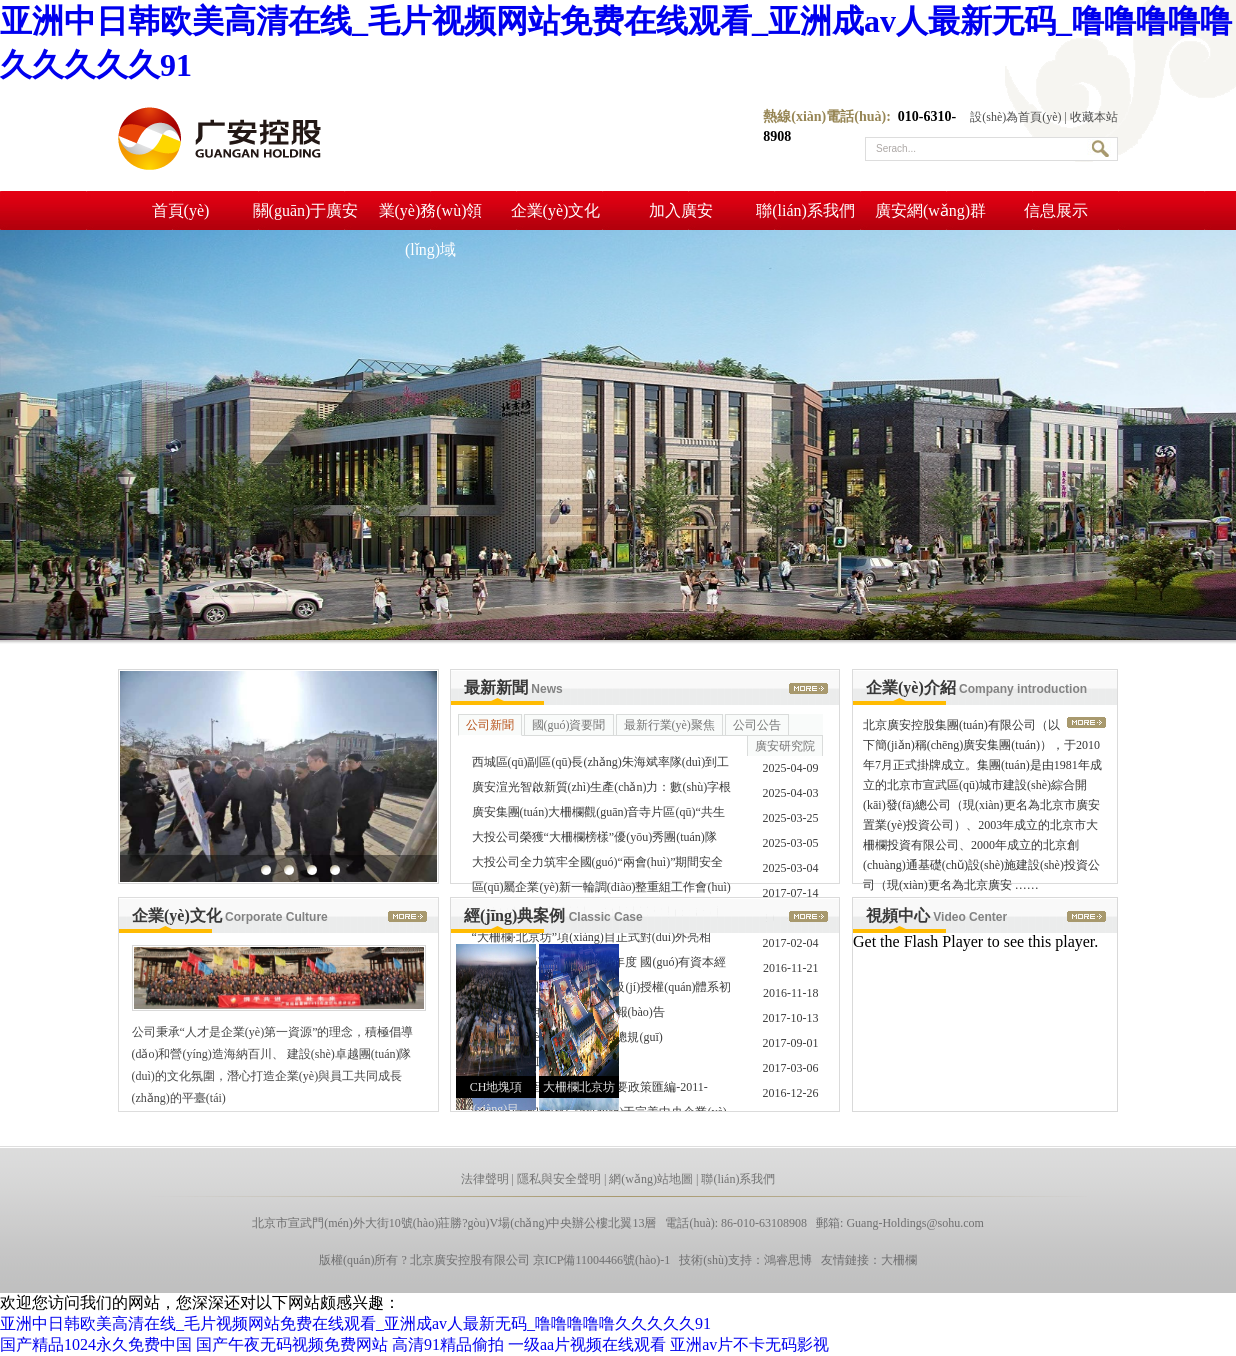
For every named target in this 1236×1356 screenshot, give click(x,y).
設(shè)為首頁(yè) (1015, 117)
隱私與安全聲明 (559, 1179)
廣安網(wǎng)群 (930, 210)
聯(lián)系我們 (805, 210)
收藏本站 (1094, 117)
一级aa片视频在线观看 (587, 1344)
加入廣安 (681, 210)
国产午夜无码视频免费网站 (292, 1344)
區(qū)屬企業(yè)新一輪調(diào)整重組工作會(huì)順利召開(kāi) (601, 890)
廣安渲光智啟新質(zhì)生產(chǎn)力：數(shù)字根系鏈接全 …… (602, 790)
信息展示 (1056, 210)
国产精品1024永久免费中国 (96, 1344)
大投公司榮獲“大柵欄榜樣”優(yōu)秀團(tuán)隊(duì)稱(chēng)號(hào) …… (594, 840)
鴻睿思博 (788, 1260)
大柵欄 (899, 1260)
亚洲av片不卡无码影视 (749, 1344)
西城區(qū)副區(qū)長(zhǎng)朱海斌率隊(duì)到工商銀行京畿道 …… (601, 765)
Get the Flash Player (918, 941)
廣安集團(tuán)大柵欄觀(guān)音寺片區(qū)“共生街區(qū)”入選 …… (598, 815)
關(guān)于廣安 (306, 210)
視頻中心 (936, 915)
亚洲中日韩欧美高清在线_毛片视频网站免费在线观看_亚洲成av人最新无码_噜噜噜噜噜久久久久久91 (355, 1323)
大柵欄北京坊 (579, 1087)
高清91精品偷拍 (448, 1344)
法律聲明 (485, 1179)
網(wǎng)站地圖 (651, 1179)
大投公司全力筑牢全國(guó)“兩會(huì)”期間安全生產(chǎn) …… (598, 865)
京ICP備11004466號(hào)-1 (602, 1260)
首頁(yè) (181, 210)
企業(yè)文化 (556, 210)
